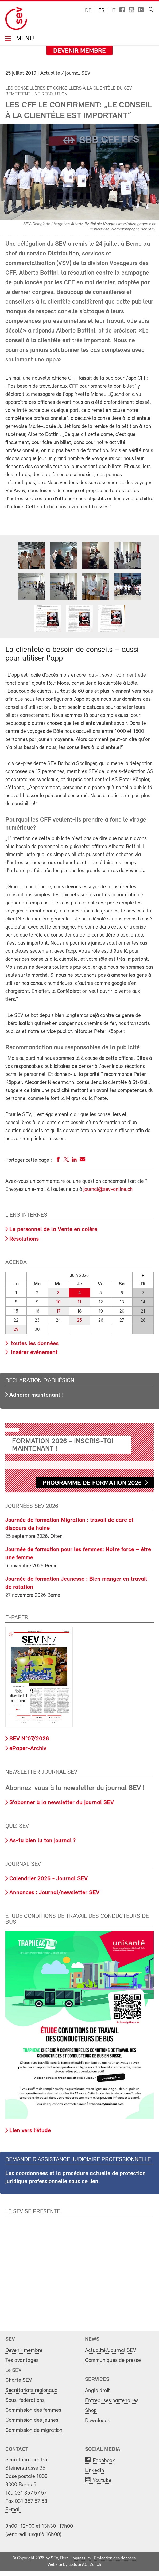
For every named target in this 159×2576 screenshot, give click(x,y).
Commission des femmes (33, 2410)
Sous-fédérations (25, 2400)
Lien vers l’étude (30, 2131)
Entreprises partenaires (111, 2400)
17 (58, 1311)
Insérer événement (33, 1352)
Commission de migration (34, 2430)
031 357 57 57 (31, 2493)
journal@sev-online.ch (108, 1189)
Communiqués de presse (113, 2360)
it (113, 10)
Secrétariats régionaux (31, 2390)
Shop (91, 2410)
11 (79, 1302)
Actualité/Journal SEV (110, 2350)
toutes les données (34, 1344)
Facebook (104, 2460)
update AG (78, 2565)
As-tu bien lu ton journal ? (42, 1841)
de (88, 10)
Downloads (97, 2421)
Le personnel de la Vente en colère (53, 1230)
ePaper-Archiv (27, 1749)
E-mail (13, 2509)
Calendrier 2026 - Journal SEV (48, 1879)
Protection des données (115, 2558)
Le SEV (13, 2370)
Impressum (81, 2558)
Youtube (102, 2480)
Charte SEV (18, 2380)
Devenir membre (79, 51)
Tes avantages (21, 2360)
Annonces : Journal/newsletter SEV (54, 1893)
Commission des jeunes (31, 2420)
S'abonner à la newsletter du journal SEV (61, 1803)
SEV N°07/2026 (29, 1739)
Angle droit (97, 2391)
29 (16, 1329)
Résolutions (24, 1239)
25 (79, 1320)
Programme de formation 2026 (92, 1483)
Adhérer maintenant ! (36, 1395)
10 (58, 1302)
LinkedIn (94, 2470)
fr (101, 10)
